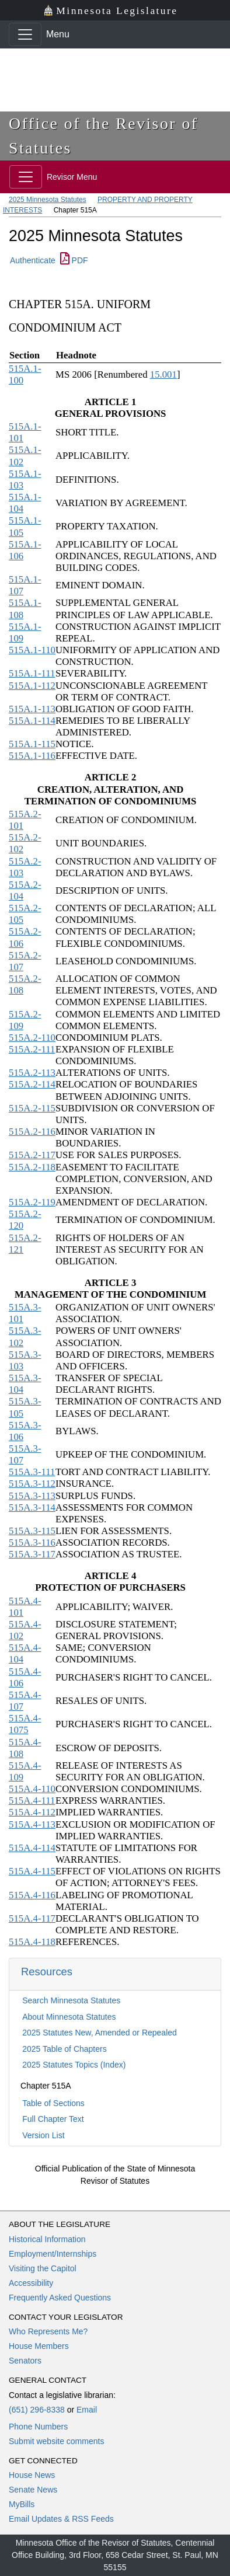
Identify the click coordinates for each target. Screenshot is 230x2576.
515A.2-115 (32, 1108)
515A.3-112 (32, 1483)
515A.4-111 (32, 1800)
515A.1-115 (32, 744)
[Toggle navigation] (25, 34)
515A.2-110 (32, 1037)
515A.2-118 (32, 1167)
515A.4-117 (32, 1918)
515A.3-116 (32, 1542)
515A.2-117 (32, 1154)
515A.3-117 (32, 1554)
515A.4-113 (32, 1824)
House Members (39, 2346)
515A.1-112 (32, 685)
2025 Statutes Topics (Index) (74, 2064)
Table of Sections (53, 2103)
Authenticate (32, 260)
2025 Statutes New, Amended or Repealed (99, 2032)
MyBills (21, 2504)
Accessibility (31, 2283)
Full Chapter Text (53, 2119)
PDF (74, 260)
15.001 (163, 374)
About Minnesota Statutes (69, 2016)
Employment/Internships (52, 2253)
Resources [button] (46, 1971)
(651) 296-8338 (37, 2409)
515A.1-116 (32, 755)
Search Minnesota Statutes (71, 2000)
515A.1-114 (32, 720)
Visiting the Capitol (42, 2268)
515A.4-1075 (25, 1724)
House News (32, 2475)
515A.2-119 (32, 1202)
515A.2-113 (32, 1072)
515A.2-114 (32, 1084)
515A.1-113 (32, 708)
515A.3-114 (32, 1507)
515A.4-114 (32, 1847)
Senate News (33, 2489)
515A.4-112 (32, 1812)
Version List (43, 2135)
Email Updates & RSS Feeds (61, 2518)
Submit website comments (56, 2441)
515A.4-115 (32, 1871)
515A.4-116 (32, 1895)
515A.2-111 (32, 1049)
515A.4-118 (32, 1941)
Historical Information (47, 2239)
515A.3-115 (32, 1530)
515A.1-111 (32, 673)
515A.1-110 (32, 650)
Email (86, 2409)
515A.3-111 (32, 1471)
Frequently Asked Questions (60, 2297)
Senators (25, 2360)
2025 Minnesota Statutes (47, 200)
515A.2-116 (32, 1131)
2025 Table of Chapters (64, 2049)
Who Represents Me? (48, 2331)
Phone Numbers (38, 2426)
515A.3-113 (32, 1495)
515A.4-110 (32, 1788)
